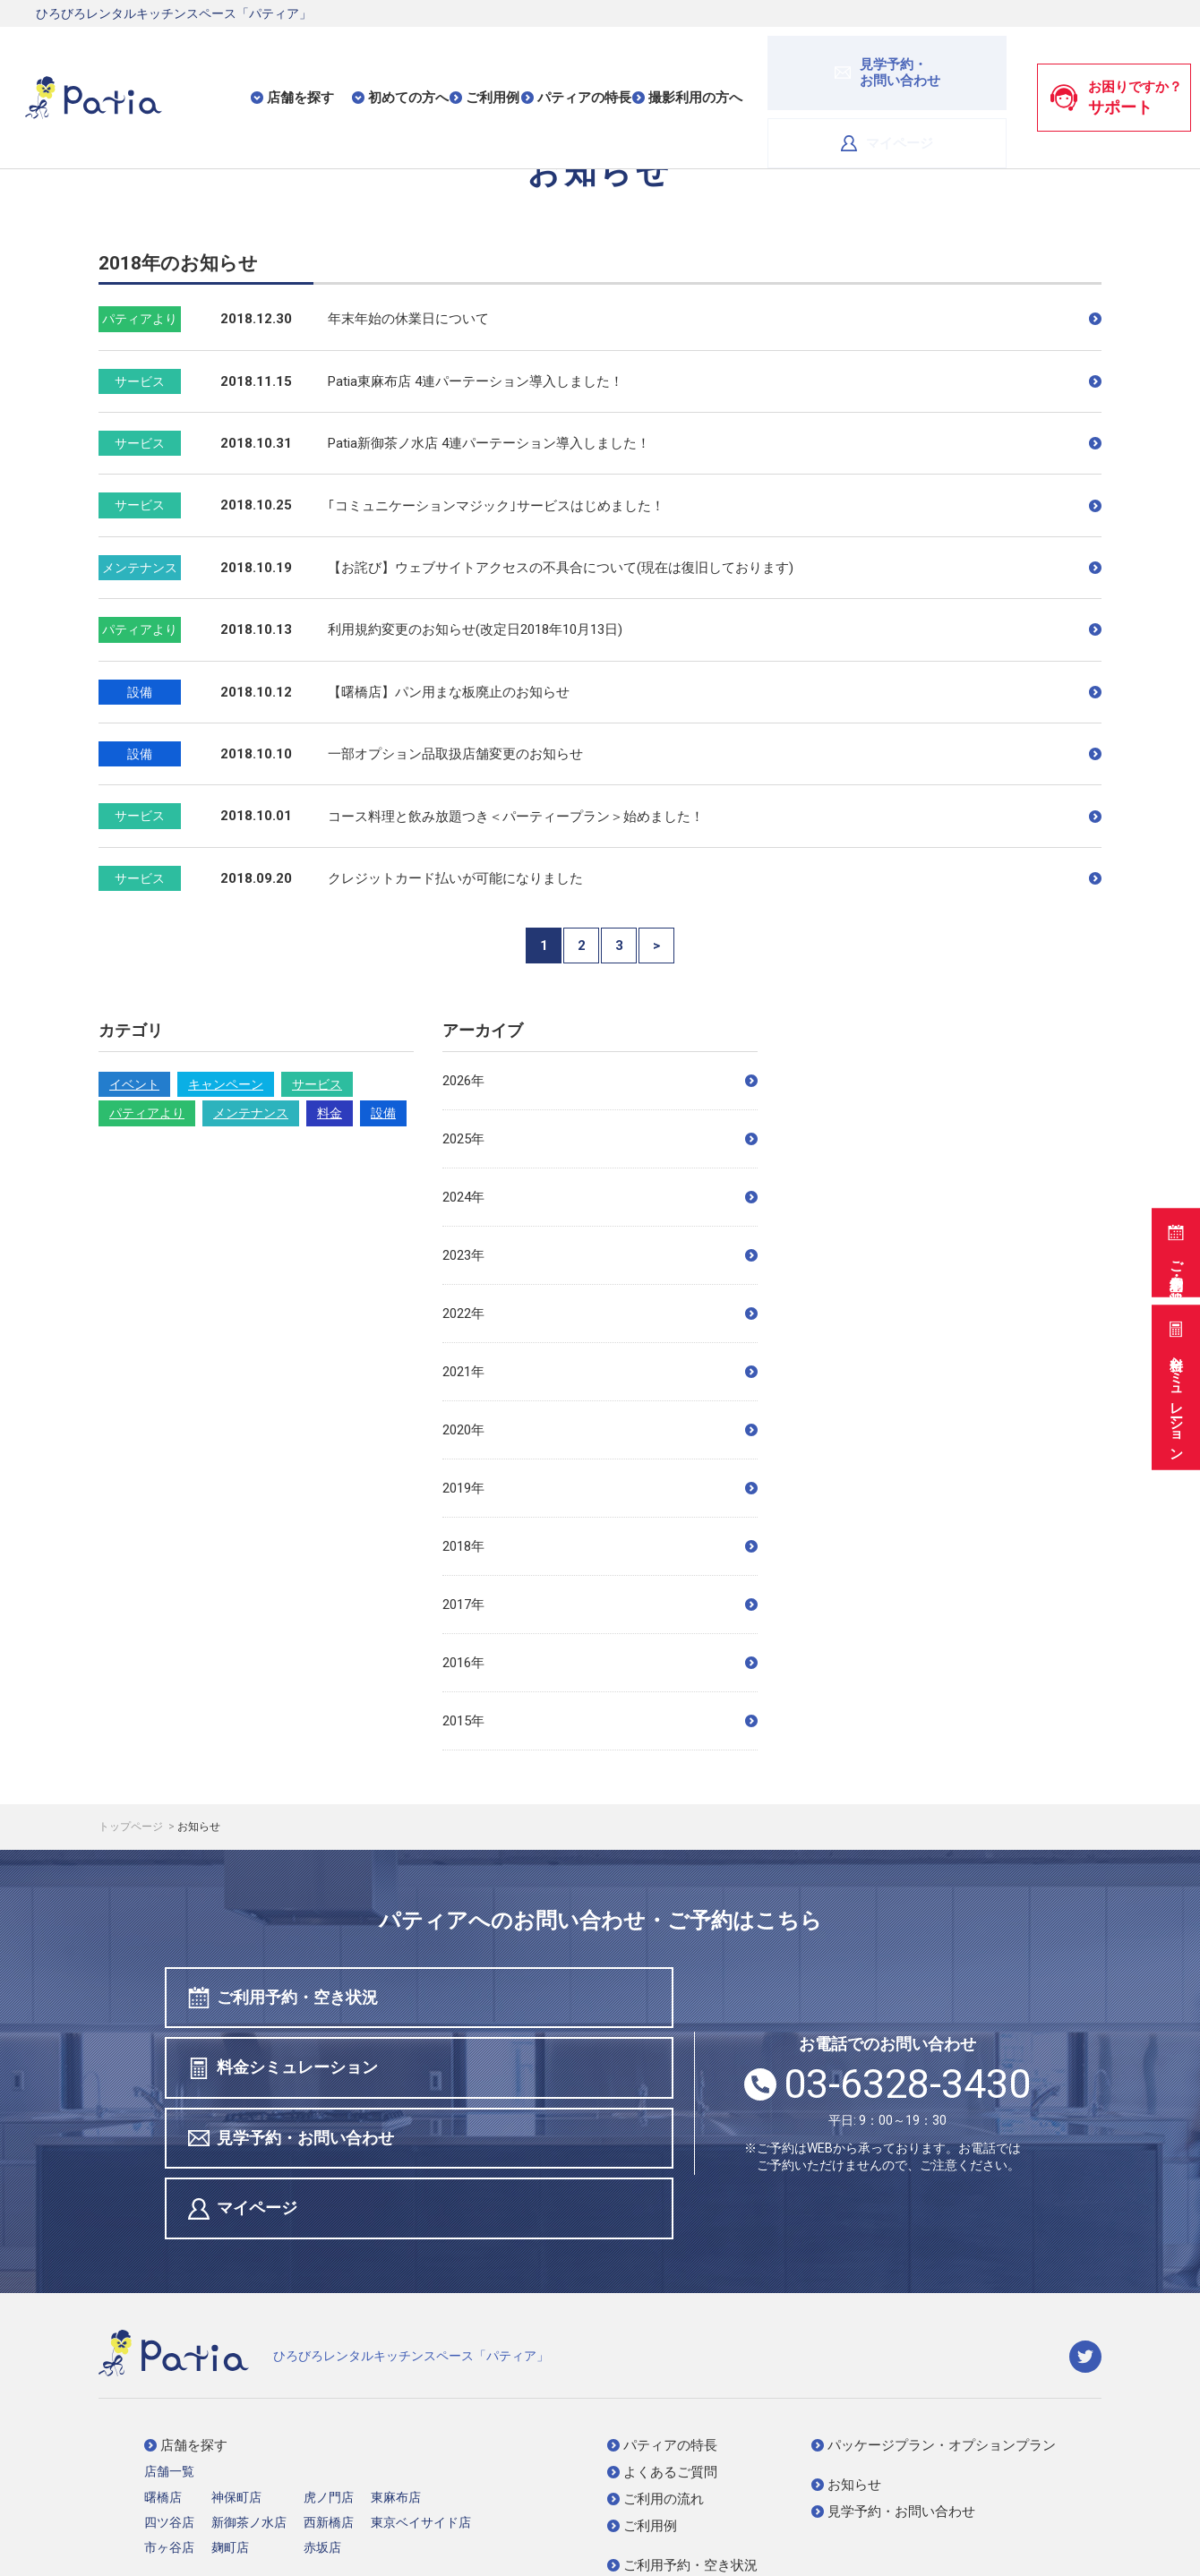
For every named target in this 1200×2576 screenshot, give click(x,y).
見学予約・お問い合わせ (295, 2071)
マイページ (950, 61)
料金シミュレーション (1173, 1385)
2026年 (600, 1081)
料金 (329, 1113)
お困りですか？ (1116, 61)
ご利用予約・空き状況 (1173, 1244)
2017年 (600, 1604)
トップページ (132, 1826)
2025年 (600, 1139)
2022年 (600, 1313)
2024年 (600, 1197)
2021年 (600, 1372)
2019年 (600, 1488)
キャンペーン (225, 1084)
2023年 (600, 1255)
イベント (134, 1084)
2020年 (600, 1430)
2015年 (600, 1721)
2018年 (600, 1546)
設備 (383, 1113)
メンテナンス (250, 1113)
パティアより (146, 1113)
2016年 (600, 1663)
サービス (317, 1084)
